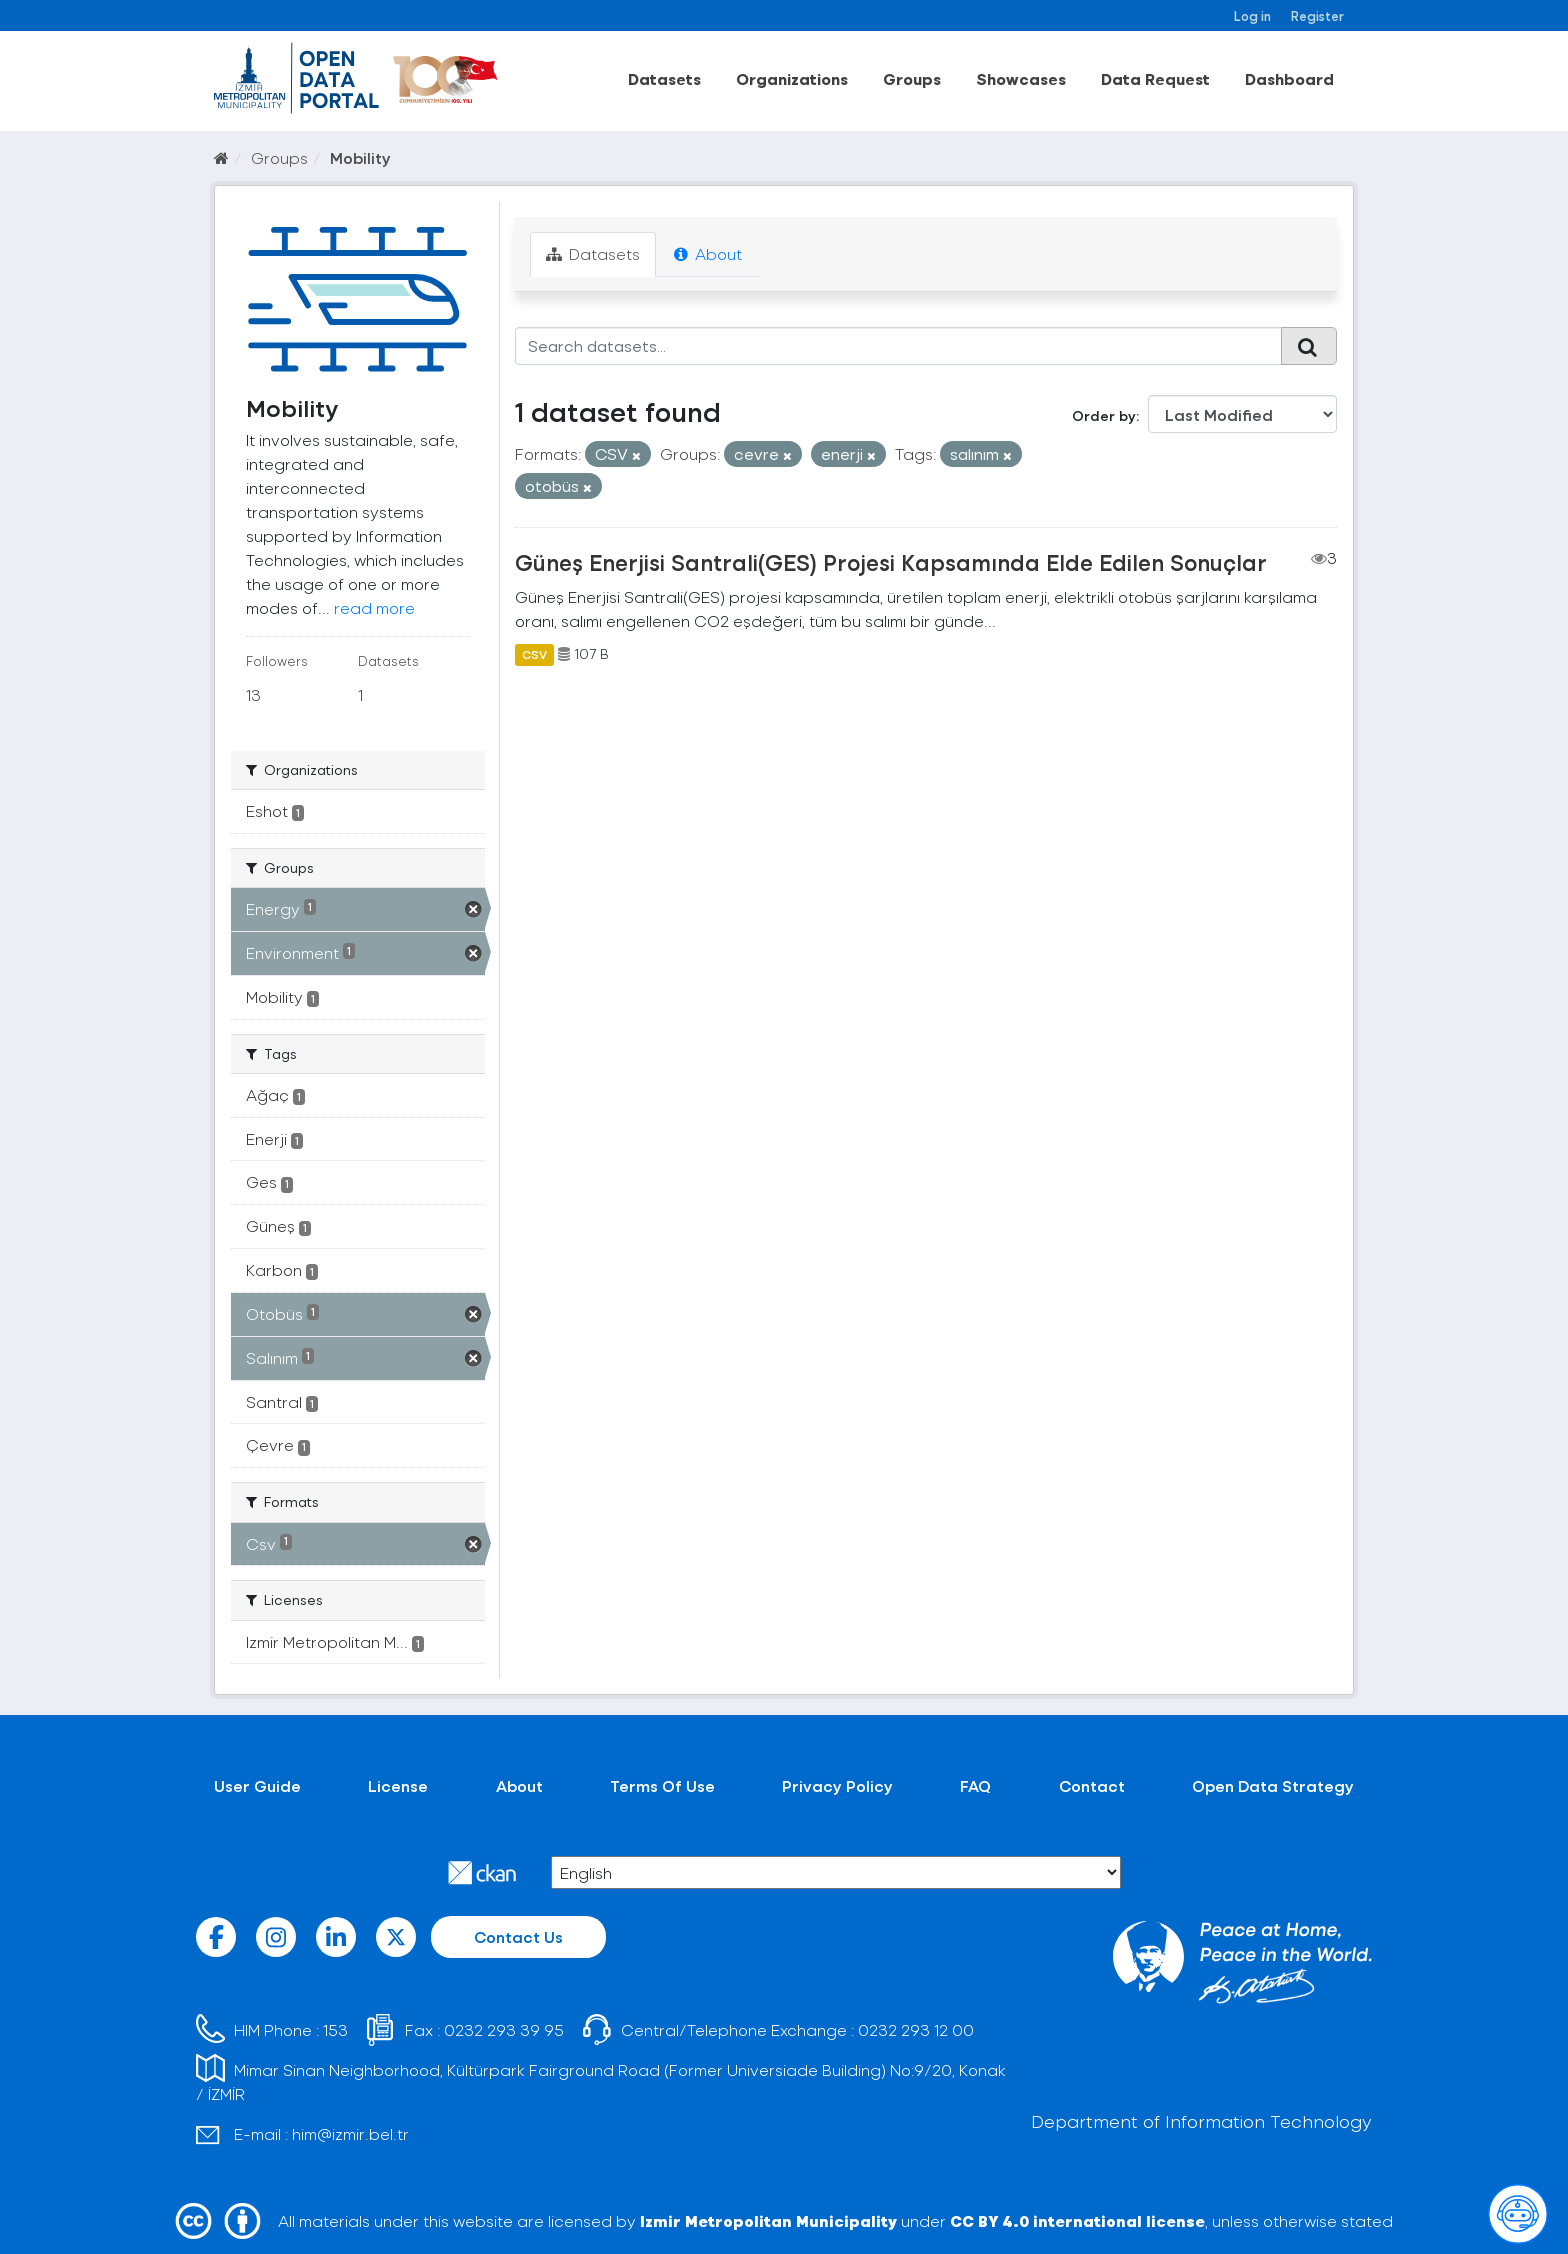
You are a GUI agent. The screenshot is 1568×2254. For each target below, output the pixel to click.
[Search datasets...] (898, 346)
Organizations (792, 78)
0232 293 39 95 (504, 2029)
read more (374, 607)
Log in (1252, 15)
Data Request (1155, 78)
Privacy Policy (837, 1785)
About (708, 253)
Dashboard (1289, 78)
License (398, 1785)
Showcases (1021, 78)
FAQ (975, 1785)
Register (1317, 15)
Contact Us (518, 1936)
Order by (1104, 415)
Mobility (360, 157)
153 (335, 2029)
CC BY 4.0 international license (1077, 2220)
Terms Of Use (662, 1785)
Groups (912, 78)
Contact (1092, 1785)
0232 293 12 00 (916, 2029)
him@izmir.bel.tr (350, 2133)
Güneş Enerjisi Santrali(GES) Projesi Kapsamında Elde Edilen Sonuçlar (891, 562)
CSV (534, 654)
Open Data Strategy (1273, 1785)
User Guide (257, 1785)
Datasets (664, 78)
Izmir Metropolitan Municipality (768, 2220)
